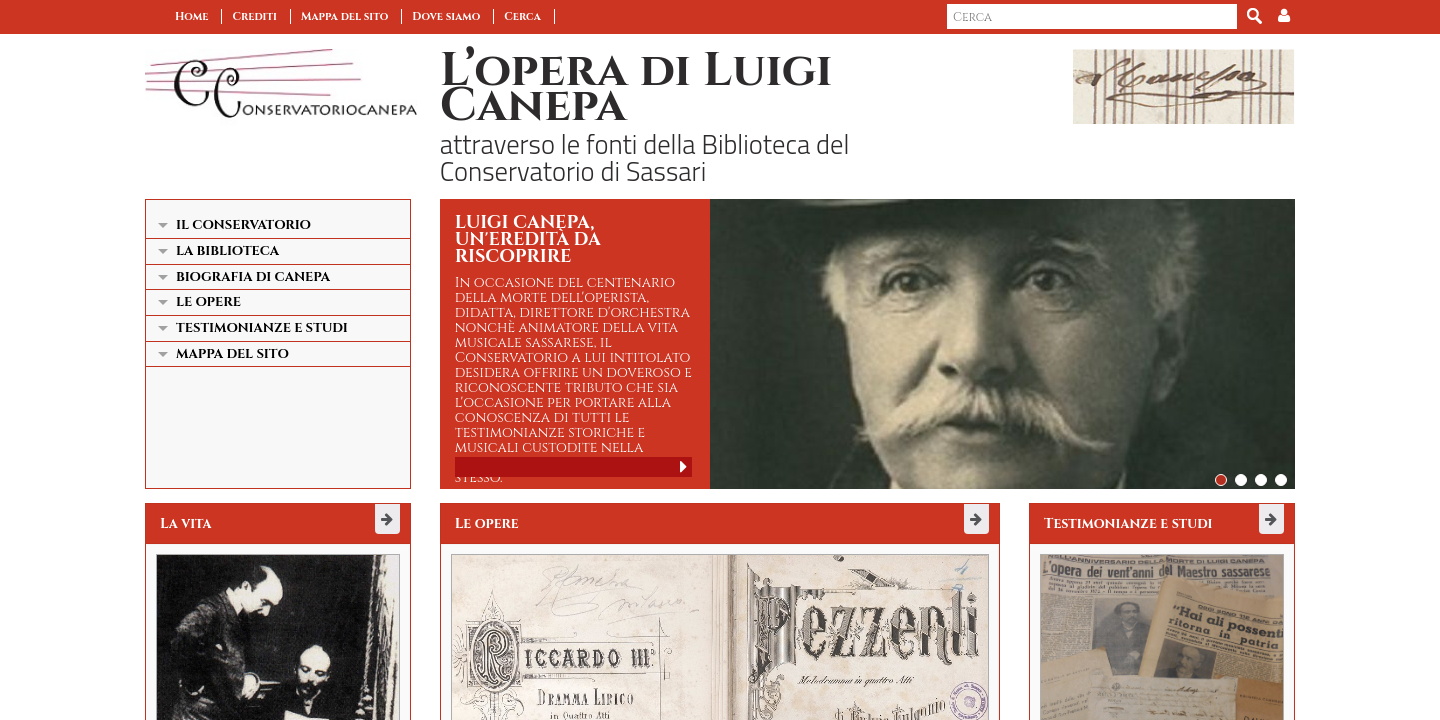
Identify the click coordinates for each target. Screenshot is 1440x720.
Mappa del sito (344, 16)
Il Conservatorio (243, 225)
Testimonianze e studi (262, 328)
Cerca (522, 16)
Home (191, 16)
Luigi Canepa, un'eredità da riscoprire (528, 239)
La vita (186, 523)
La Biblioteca (227, 251)
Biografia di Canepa (253, 277)
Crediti (254, 16)
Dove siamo (446, 16)
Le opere (208, 302)
